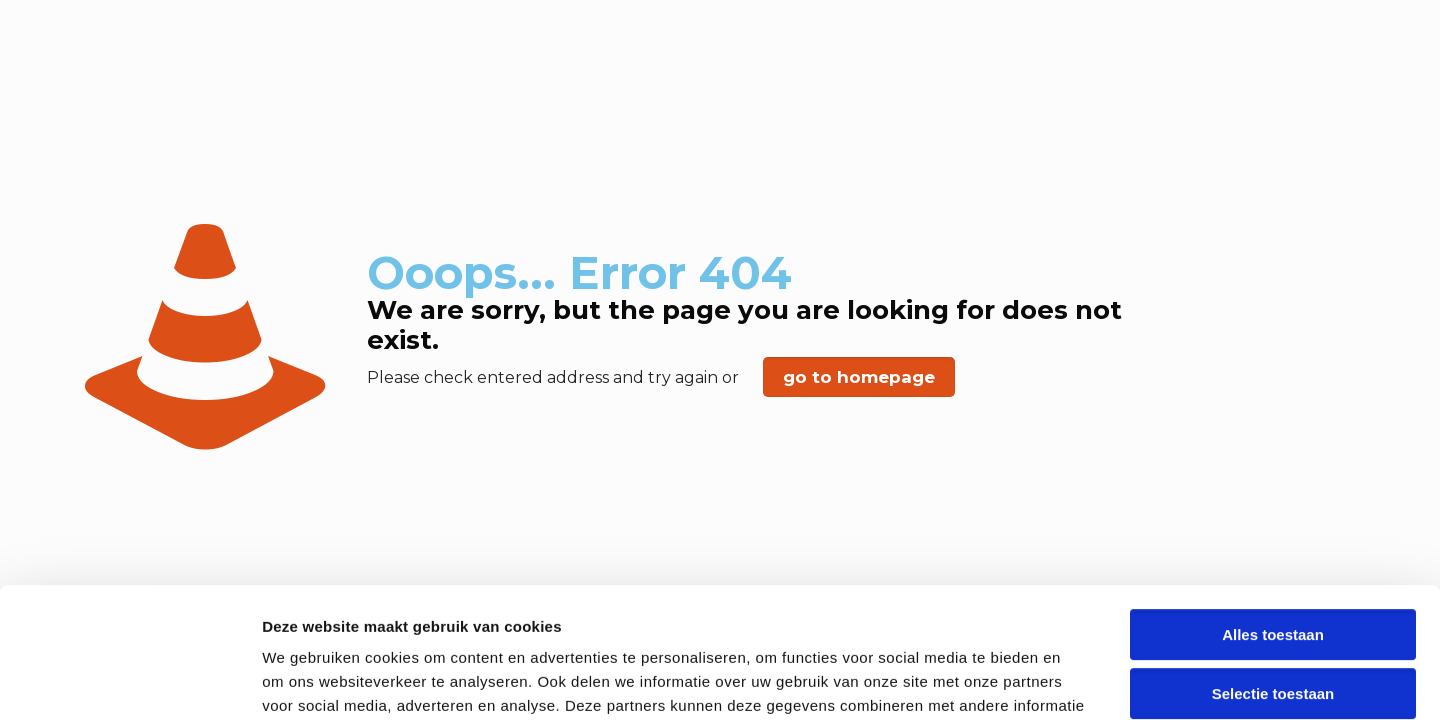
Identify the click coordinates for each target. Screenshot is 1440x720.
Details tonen (1080, 680)
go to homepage (859, 377)
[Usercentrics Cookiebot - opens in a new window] (129, 681)
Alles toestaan (1273, 504)
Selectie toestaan (1273, 563)
